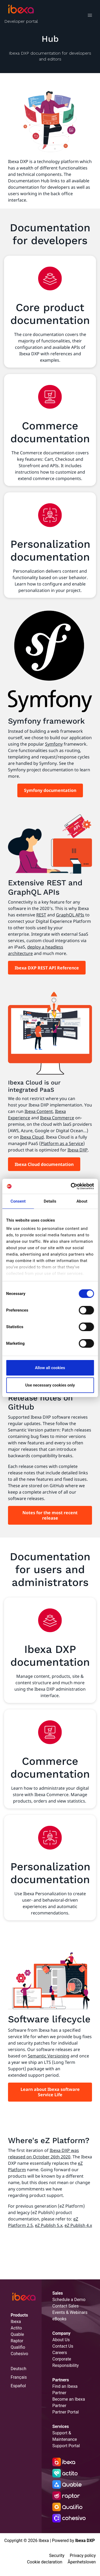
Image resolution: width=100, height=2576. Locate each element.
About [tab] (82, 1201)
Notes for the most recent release (50, 1515)
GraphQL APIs (70, 915)
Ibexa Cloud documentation (44, 1164)
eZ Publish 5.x (48, 2225)
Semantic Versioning (48, 2056)
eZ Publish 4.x (78, 2225)
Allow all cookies (50, 1367)
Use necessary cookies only (50, 1385)
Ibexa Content (39, 1111)
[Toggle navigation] (90, 16)
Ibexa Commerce (57, 1118)
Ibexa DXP (77, 1150)
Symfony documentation (50, 790)
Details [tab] (50, 1201)
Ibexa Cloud (32, 1137)
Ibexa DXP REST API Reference (47, 968)
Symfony (54, 744)
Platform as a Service (62, 1143)
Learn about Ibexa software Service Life (50, 2092)
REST (41, 915)
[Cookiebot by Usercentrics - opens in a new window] (71, 1186)
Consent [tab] (18, 1201)
